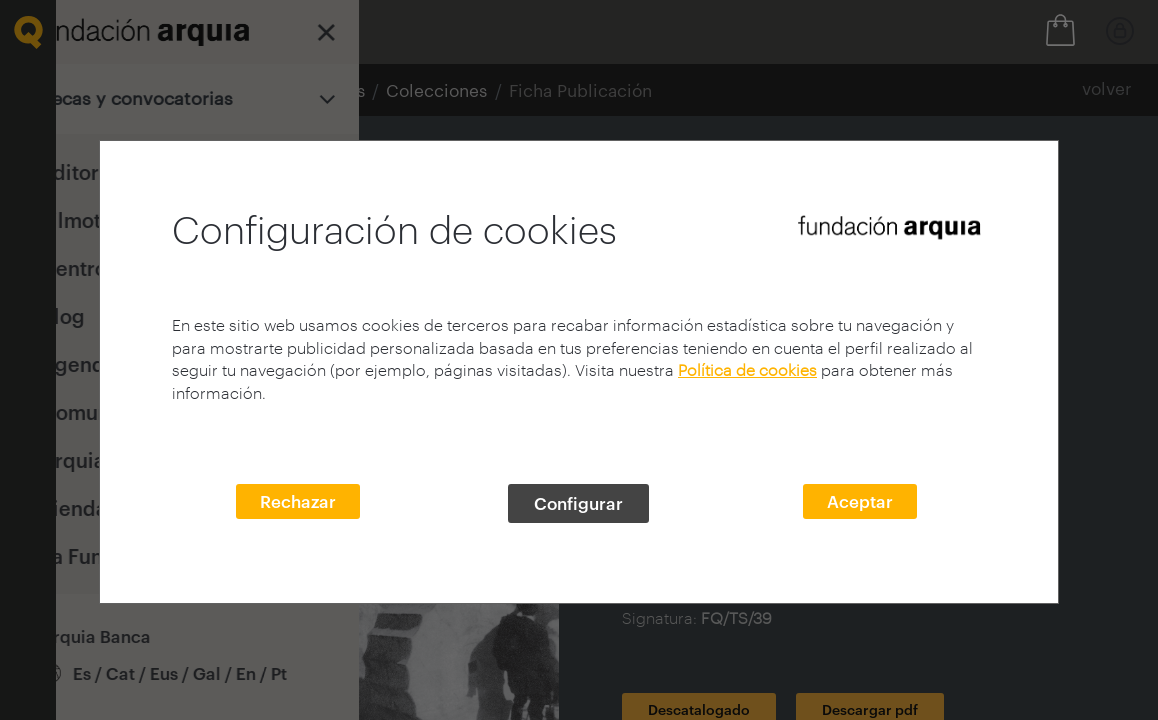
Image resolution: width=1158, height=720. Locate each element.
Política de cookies (747, 369)
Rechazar (298, 501)
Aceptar (860, 501)
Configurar (578, 503)
